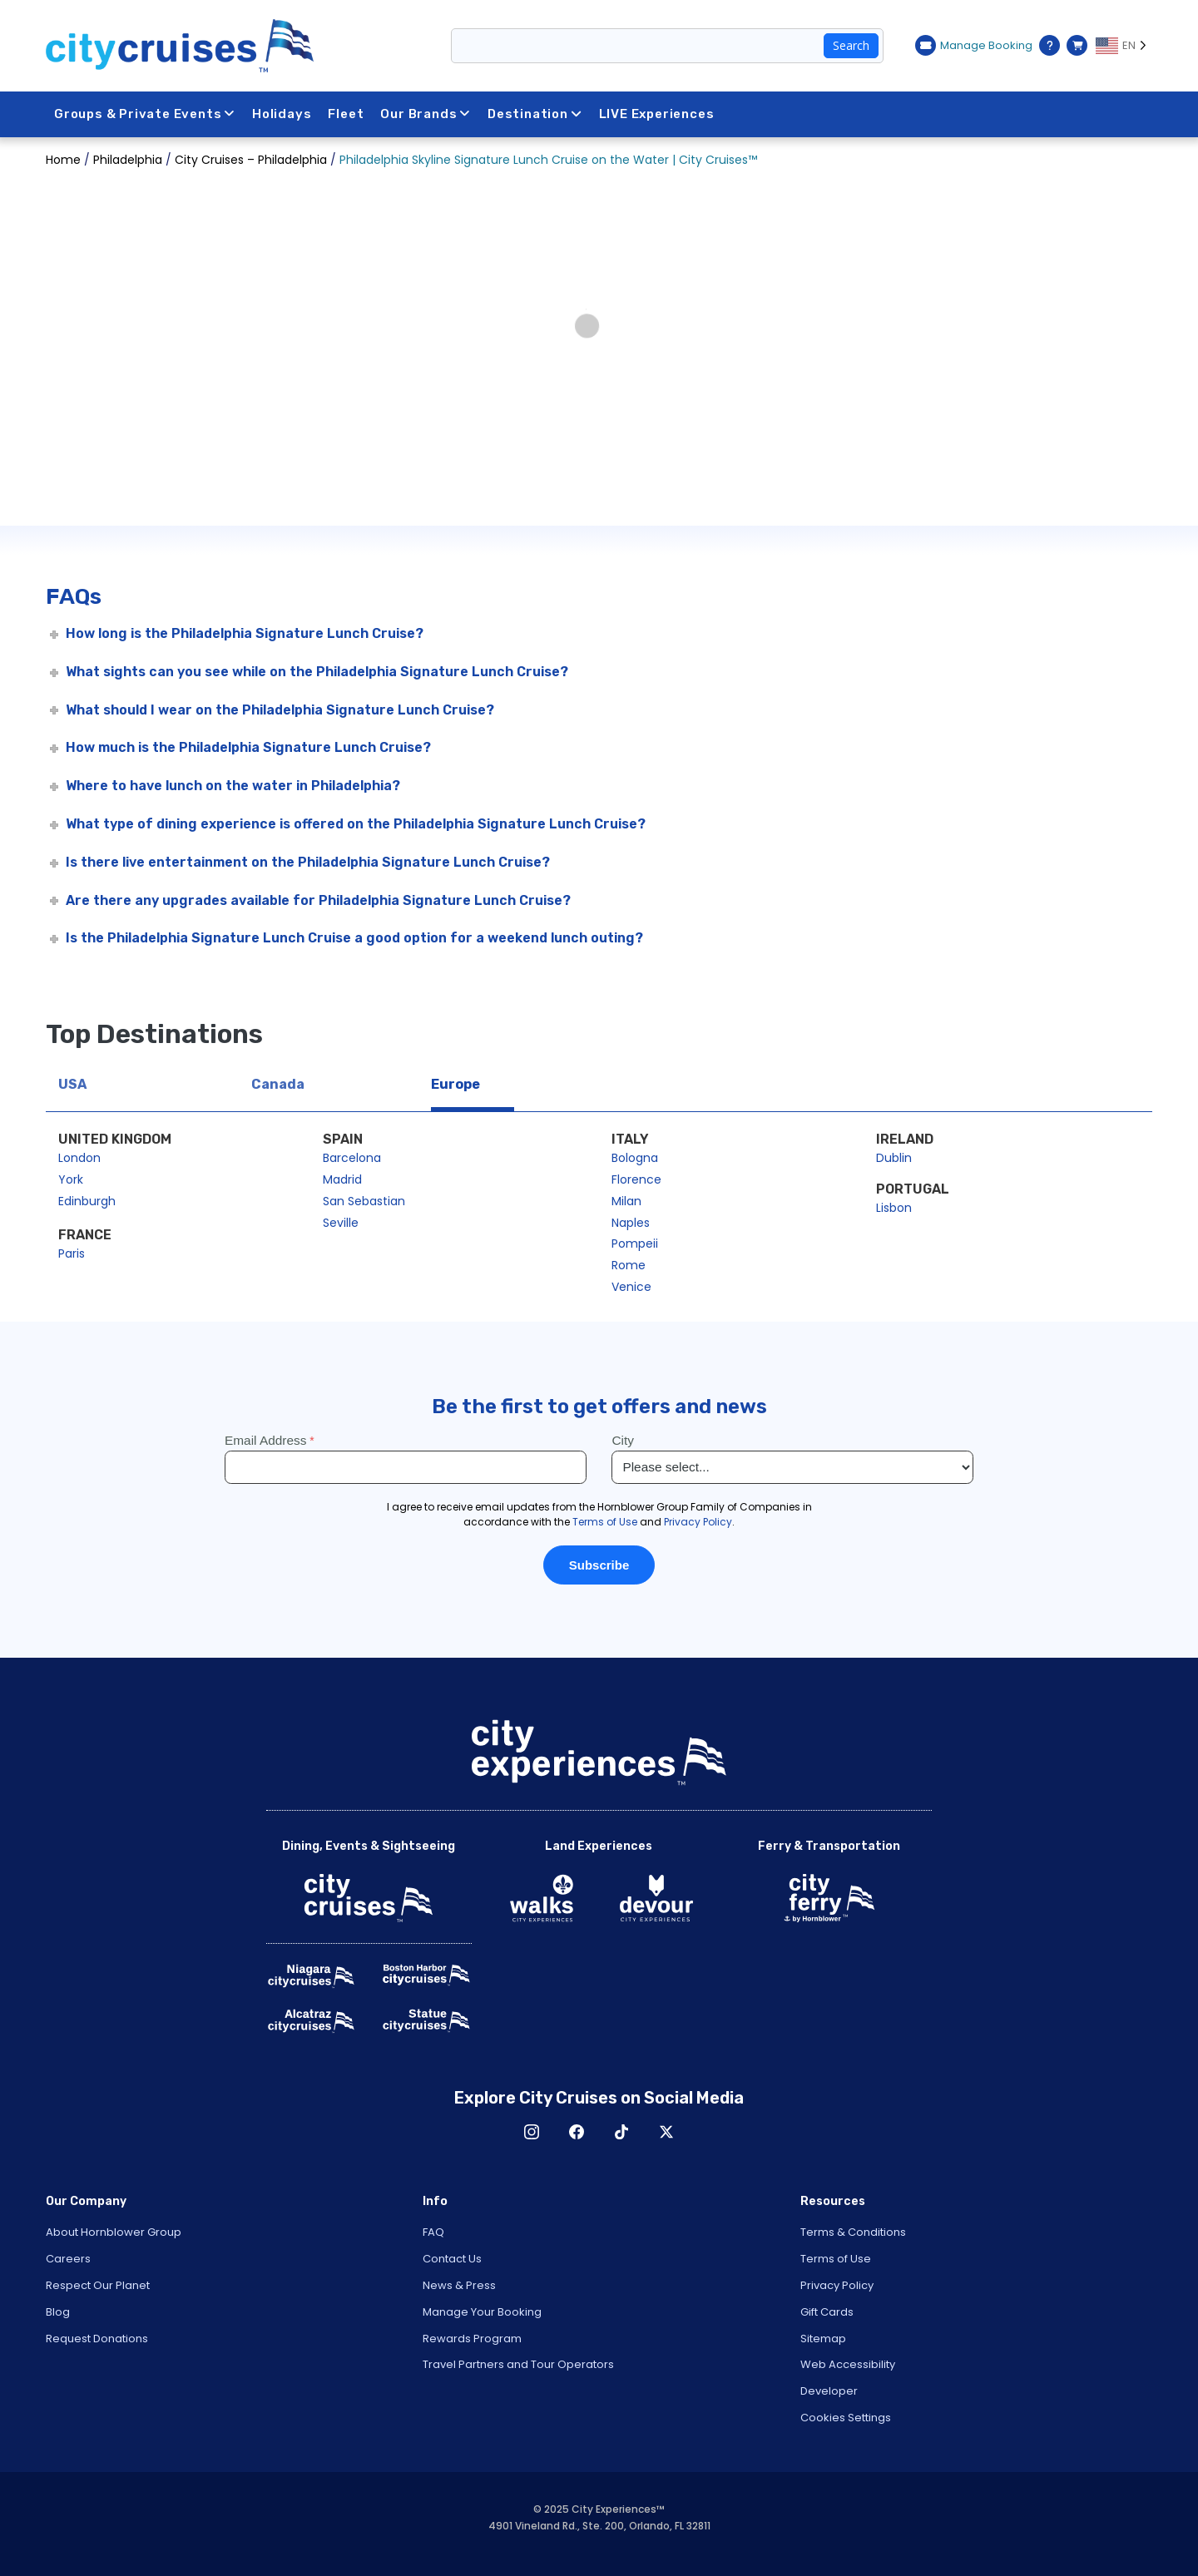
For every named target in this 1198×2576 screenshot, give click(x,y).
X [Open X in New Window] (666, 2131)
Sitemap (823, 2338)
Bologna (634, 1158)
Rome (628, 1265)
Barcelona (352, 1158)
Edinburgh (87, 1201)
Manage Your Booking (482, 2312)
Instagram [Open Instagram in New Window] (531, 2131)
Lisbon (894, 1207)
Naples (630, 1222)
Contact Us (452, 2259)
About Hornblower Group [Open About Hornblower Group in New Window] (113, 2232)
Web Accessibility (847, 2364)
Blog (58, 2312)
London (79, 1158)
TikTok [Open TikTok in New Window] (621, 2131)
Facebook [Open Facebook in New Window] (576, 2131)
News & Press (459, 2285)
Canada (277, 1084)
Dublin (894, 1158)
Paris (71, 1253)
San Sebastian (364, 1201)
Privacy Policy (837, 2285)
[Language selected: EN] (1124, 46)
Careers (68, 2259)
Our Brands (426, 113)
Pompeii (634, 1243)
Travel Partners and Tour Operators (518, 2364)
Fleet (346, 113)
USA (72, 1084)
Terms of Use (835, 2259)
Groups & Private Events (144, 113)
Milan (626, 1201)
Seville (341, 1222)
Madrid (342, 1179)
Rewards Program (472, 2338)
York (70, 1179)
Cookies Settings (845, 2417)
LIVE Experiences (657, 113)
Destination (535, 113)
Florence (636, 1179)
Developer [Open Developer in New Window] (829, 2391)
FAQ (433, 2232)
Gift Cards (827, 2312)
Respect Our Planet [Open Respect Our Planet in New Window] (98, 2285)
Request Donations (97, 2338)
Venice (631, 1286)
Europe (455, 1084)
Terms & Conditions (853, 2232)
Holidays (281, 113)
